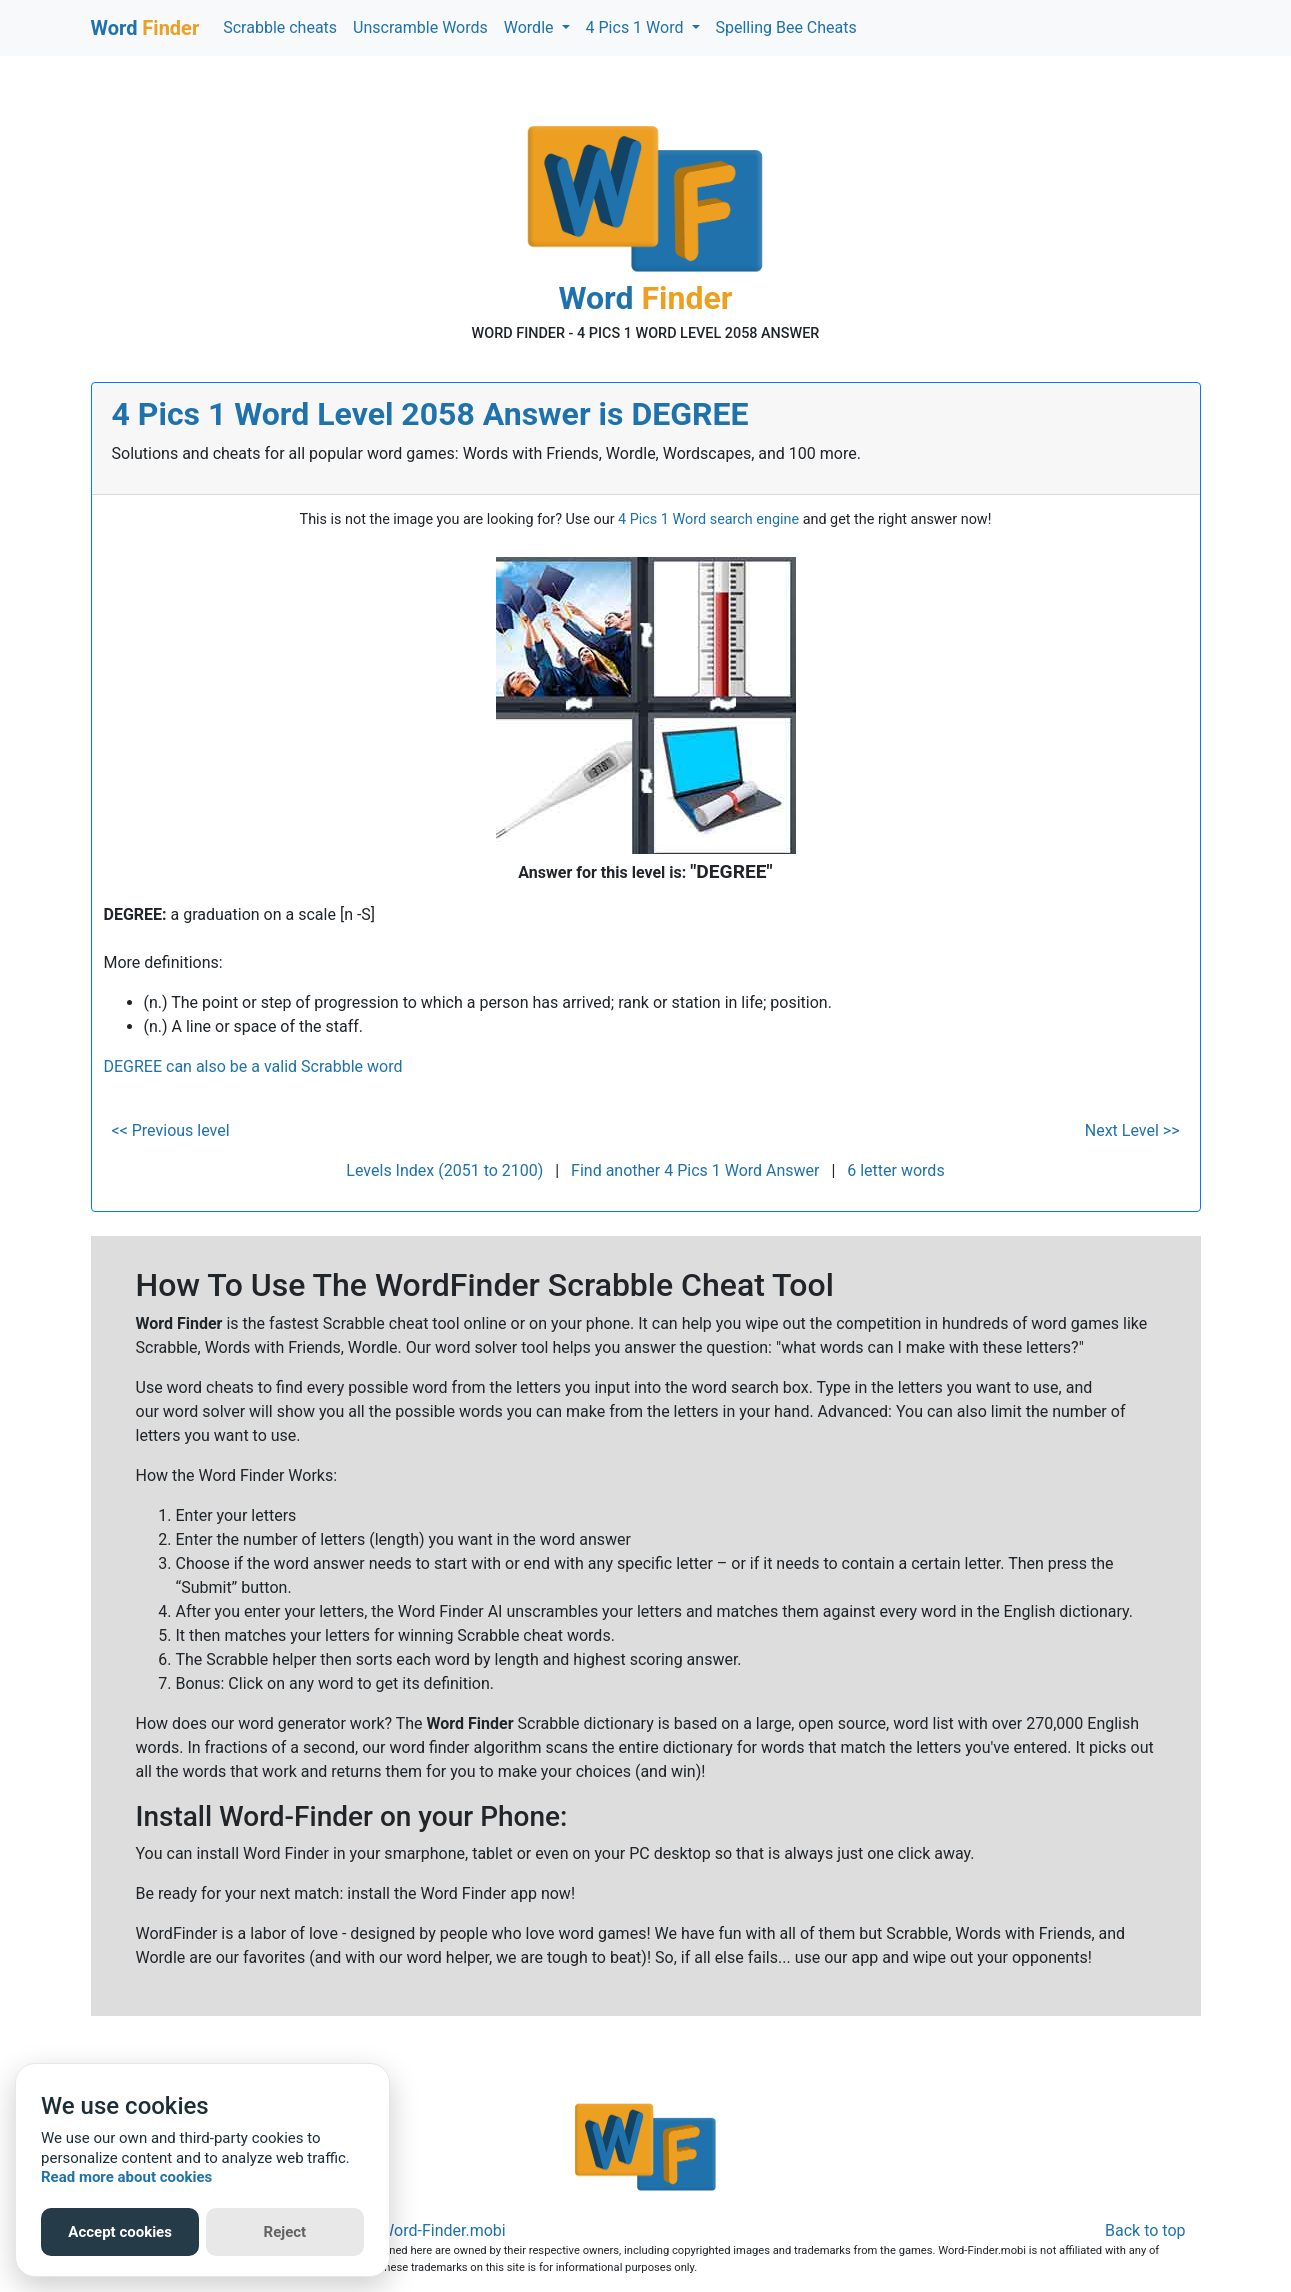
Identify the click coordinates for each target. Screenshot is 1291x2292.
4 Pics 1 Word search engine (708, 519)
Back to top (1145, 2230)
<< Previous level (171, 1130)
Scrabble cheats (280, 27)
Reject (285, 2232)
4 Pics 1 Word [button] (637, 27)
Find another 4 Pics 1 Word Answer (695, 1170)
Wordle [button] (531, 27)
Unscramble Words (420, 27)
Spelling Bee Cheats (786, 27)
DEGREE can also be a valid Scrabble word (253, 1066)
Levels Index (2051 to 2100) (444, 1170)
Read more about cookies (126, 2177)
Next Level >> (1132, 1130)
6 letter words (895, 1170)
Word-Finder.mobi (443, 2230)
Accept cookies (120, 2232)
